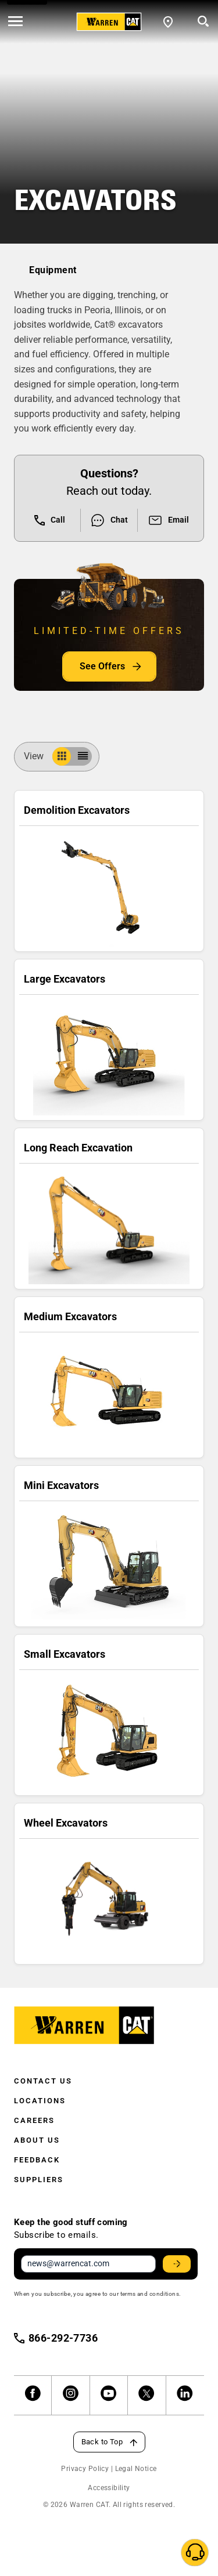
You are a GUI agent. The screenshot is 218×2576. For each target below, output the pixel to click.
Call (49, 520)
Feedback (37, 2159)
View (38, 756)
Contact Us (43, 2081)
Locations (40, 2100)
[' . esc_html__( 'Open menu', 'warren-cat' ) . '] (15, 22)
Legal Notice (136, 2469)
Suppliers (38, 2179)
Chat (109, 520)
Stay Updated (178, 2264)
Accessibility (109, 2488)
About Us (37, 2140)
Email (168, 520)
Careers (34, 2120)
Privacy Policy (85, 2469)
